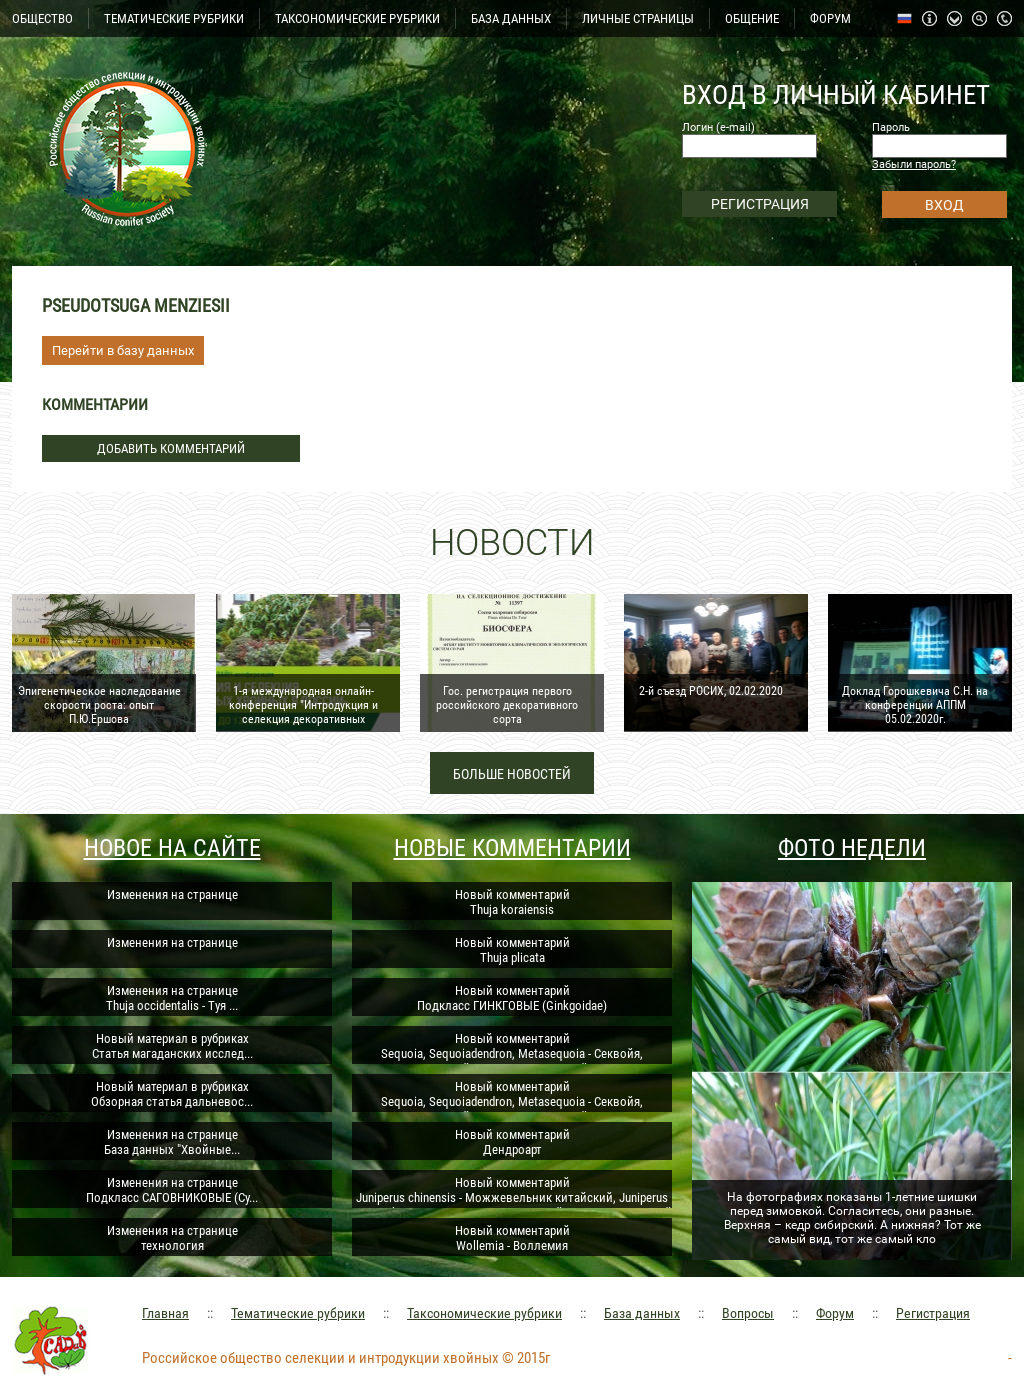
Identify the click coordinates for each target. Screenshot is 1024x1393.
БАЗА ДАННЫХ (511, 18)
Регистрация (933, 1313)
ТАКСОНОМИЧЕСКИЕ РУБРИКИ (357, 18)
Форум (835, 1313)
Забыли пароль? (914, 164)
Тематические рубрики (298, 1313)
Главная (165, 1313)
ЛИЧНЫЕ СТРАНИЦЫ (638, 18)
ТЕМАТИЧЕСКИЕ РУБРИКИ (174, 18)
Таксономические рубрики (484, 1313)
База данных (642, 1313)
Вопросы (748, 1313)
